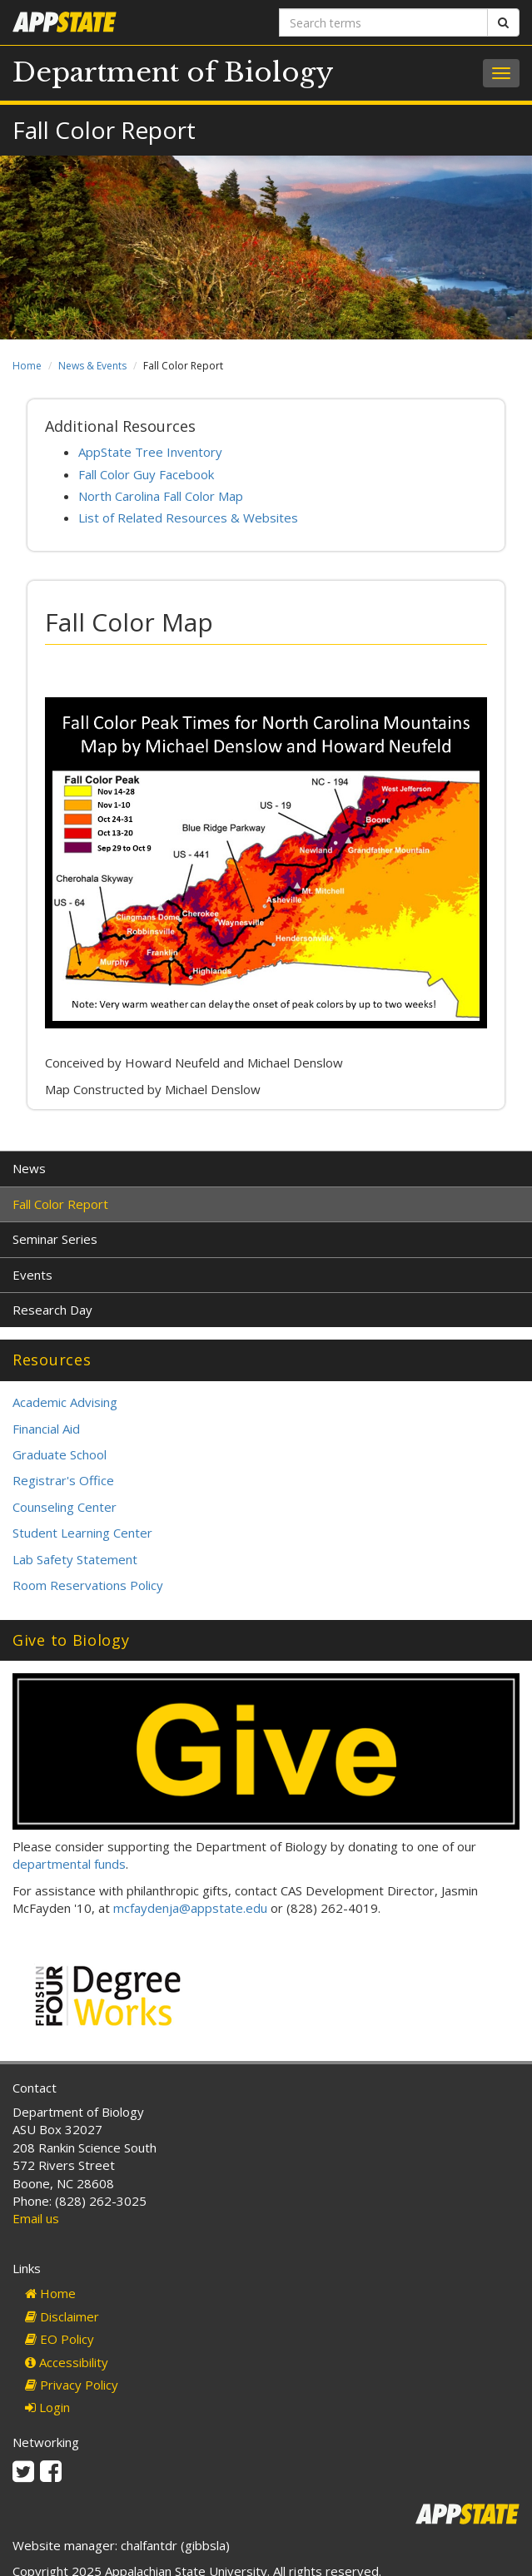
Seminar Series (54, 1239)
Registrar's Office (63, 1480)
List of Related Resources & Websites (188, 517)
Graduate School (59, 1454)
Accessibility (66, 2362)
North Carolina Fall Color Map (160, 496)
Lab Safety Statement (74, 1559)
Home (27, 366)
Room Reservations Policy (87, 1585)
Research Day (52, 1309)
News (29, 1168)
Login (47, 2407)
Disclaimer (62, 2316)
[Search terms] (384, 22)
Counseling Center (64, 1507)
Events (32, 1274)
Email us (35, 2218)
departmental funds (69, 1863)
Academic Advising (64, 1402)
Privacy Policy (71, 2384)
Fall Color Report (60, 1204)
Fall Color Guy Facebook (146, 474)
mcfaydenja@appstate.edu (190, 1908)
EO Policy (59, 2339)
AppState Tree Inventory (150, 451)
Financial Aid (46, 1428)
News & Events (92, 366)
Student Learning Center (82, 1532)
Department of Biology (173, 72)
